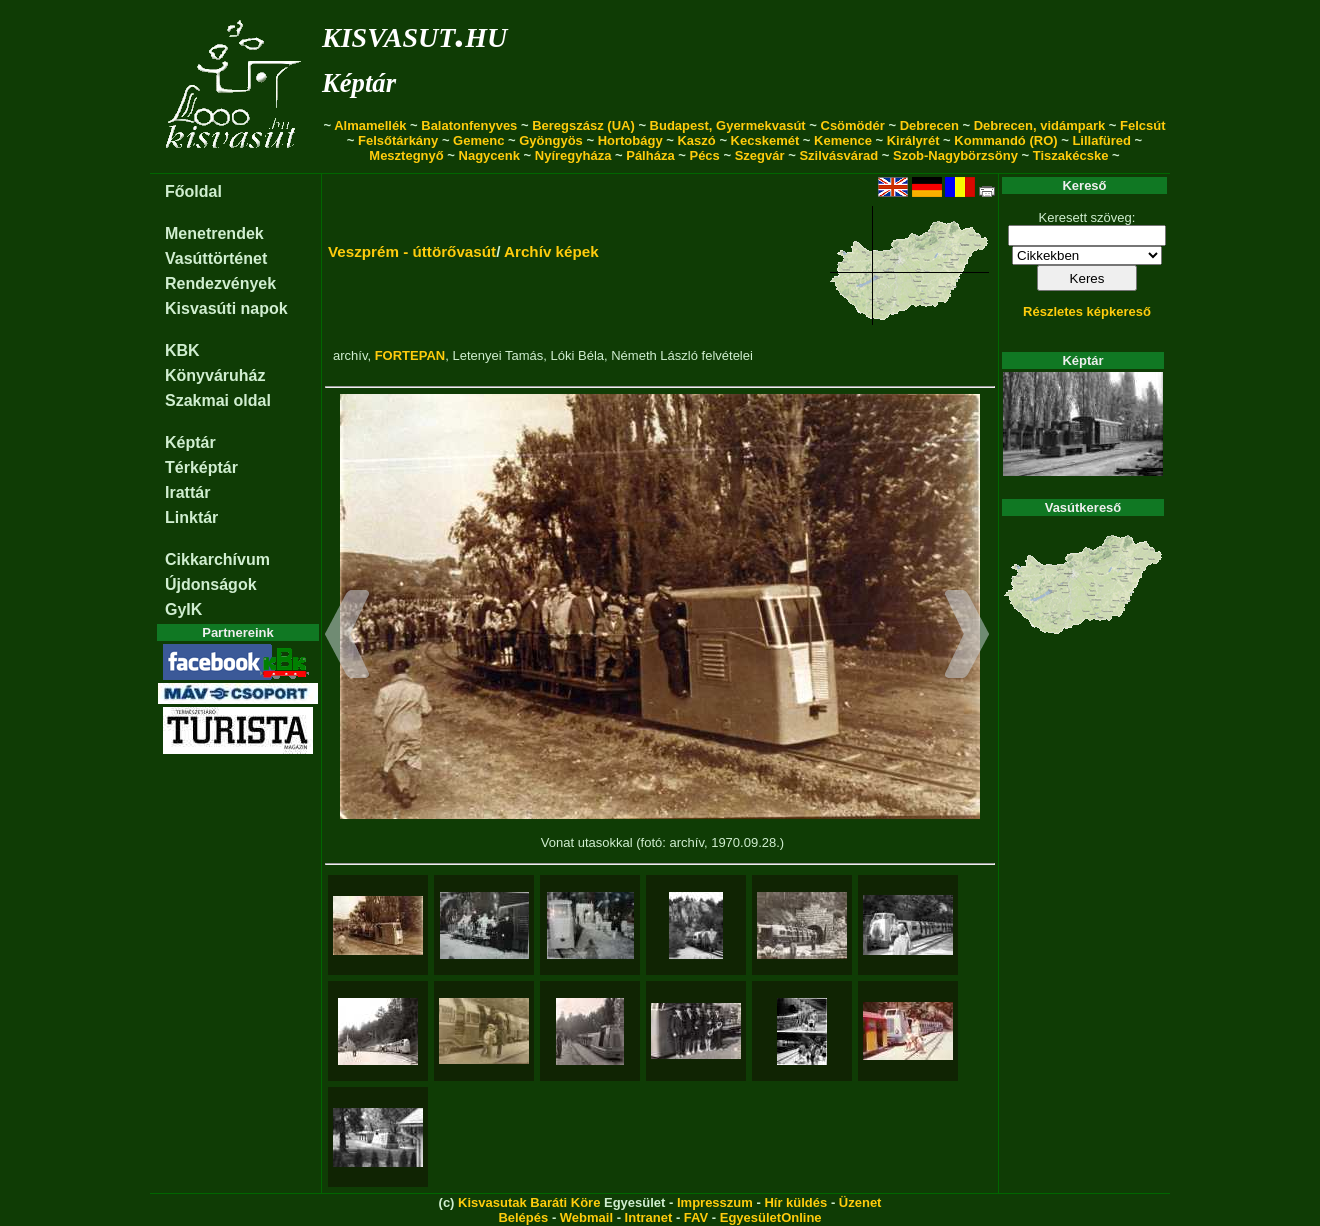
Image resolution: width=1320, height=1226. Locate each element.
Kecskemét (765, 140)
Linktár (191, 517)
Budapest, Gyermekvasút (728, 125)
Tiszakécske (1071, 155)
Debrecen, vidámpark (1040, 125)
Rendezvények (220, 283)
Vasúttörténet (216, 258)
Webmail (586, 1217)
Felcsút (1143, 125)
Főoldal (193, 191)
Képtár (359, 83)
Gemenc (478, 140)
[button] (347, 637)
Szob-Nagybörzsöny (955, 155)
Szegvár (760, 155)
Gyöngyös (551, 140)
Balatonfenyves (469, 125)
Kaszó (696, 140)
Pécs (704, 155)
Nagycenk (489, 155)
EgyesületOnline (771, 1217)
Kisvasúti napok (226, 308)
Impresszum (715, 1202)
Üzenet (860, 1202)
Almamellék (370, 125)
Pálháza (650, 155)
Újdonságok (211, 584)
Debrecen (929, 125)
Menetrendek (214, 233)
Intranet (649, 1217)
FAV (696, 1217)
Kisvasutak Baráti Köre (529, 1202)
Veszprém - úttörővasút (412, 251)
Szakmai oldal (218, 400)
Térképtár (201, 467)
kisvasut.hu (414, 33)
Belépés (523, 1217)
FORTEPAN (410, 355)
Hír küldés (795, 1202)
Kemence (843, 140)
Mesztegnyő (406, 155)
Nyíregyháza (573, 155)
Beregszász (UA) (583, 125)
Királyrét (913, 140)
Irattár (187, 492)
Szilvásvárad (838, 155)
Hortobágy (630, 140)
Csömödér (853, 125)
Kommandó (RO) (1005, 140)
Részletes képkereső (1087, 311)
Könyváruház (215, 375)
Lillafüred (1101, 140)
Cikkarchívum (217, 559)
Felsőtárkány (398, 140)
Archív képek (551, 251)
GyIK (183, 609)
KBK (182, 350)
